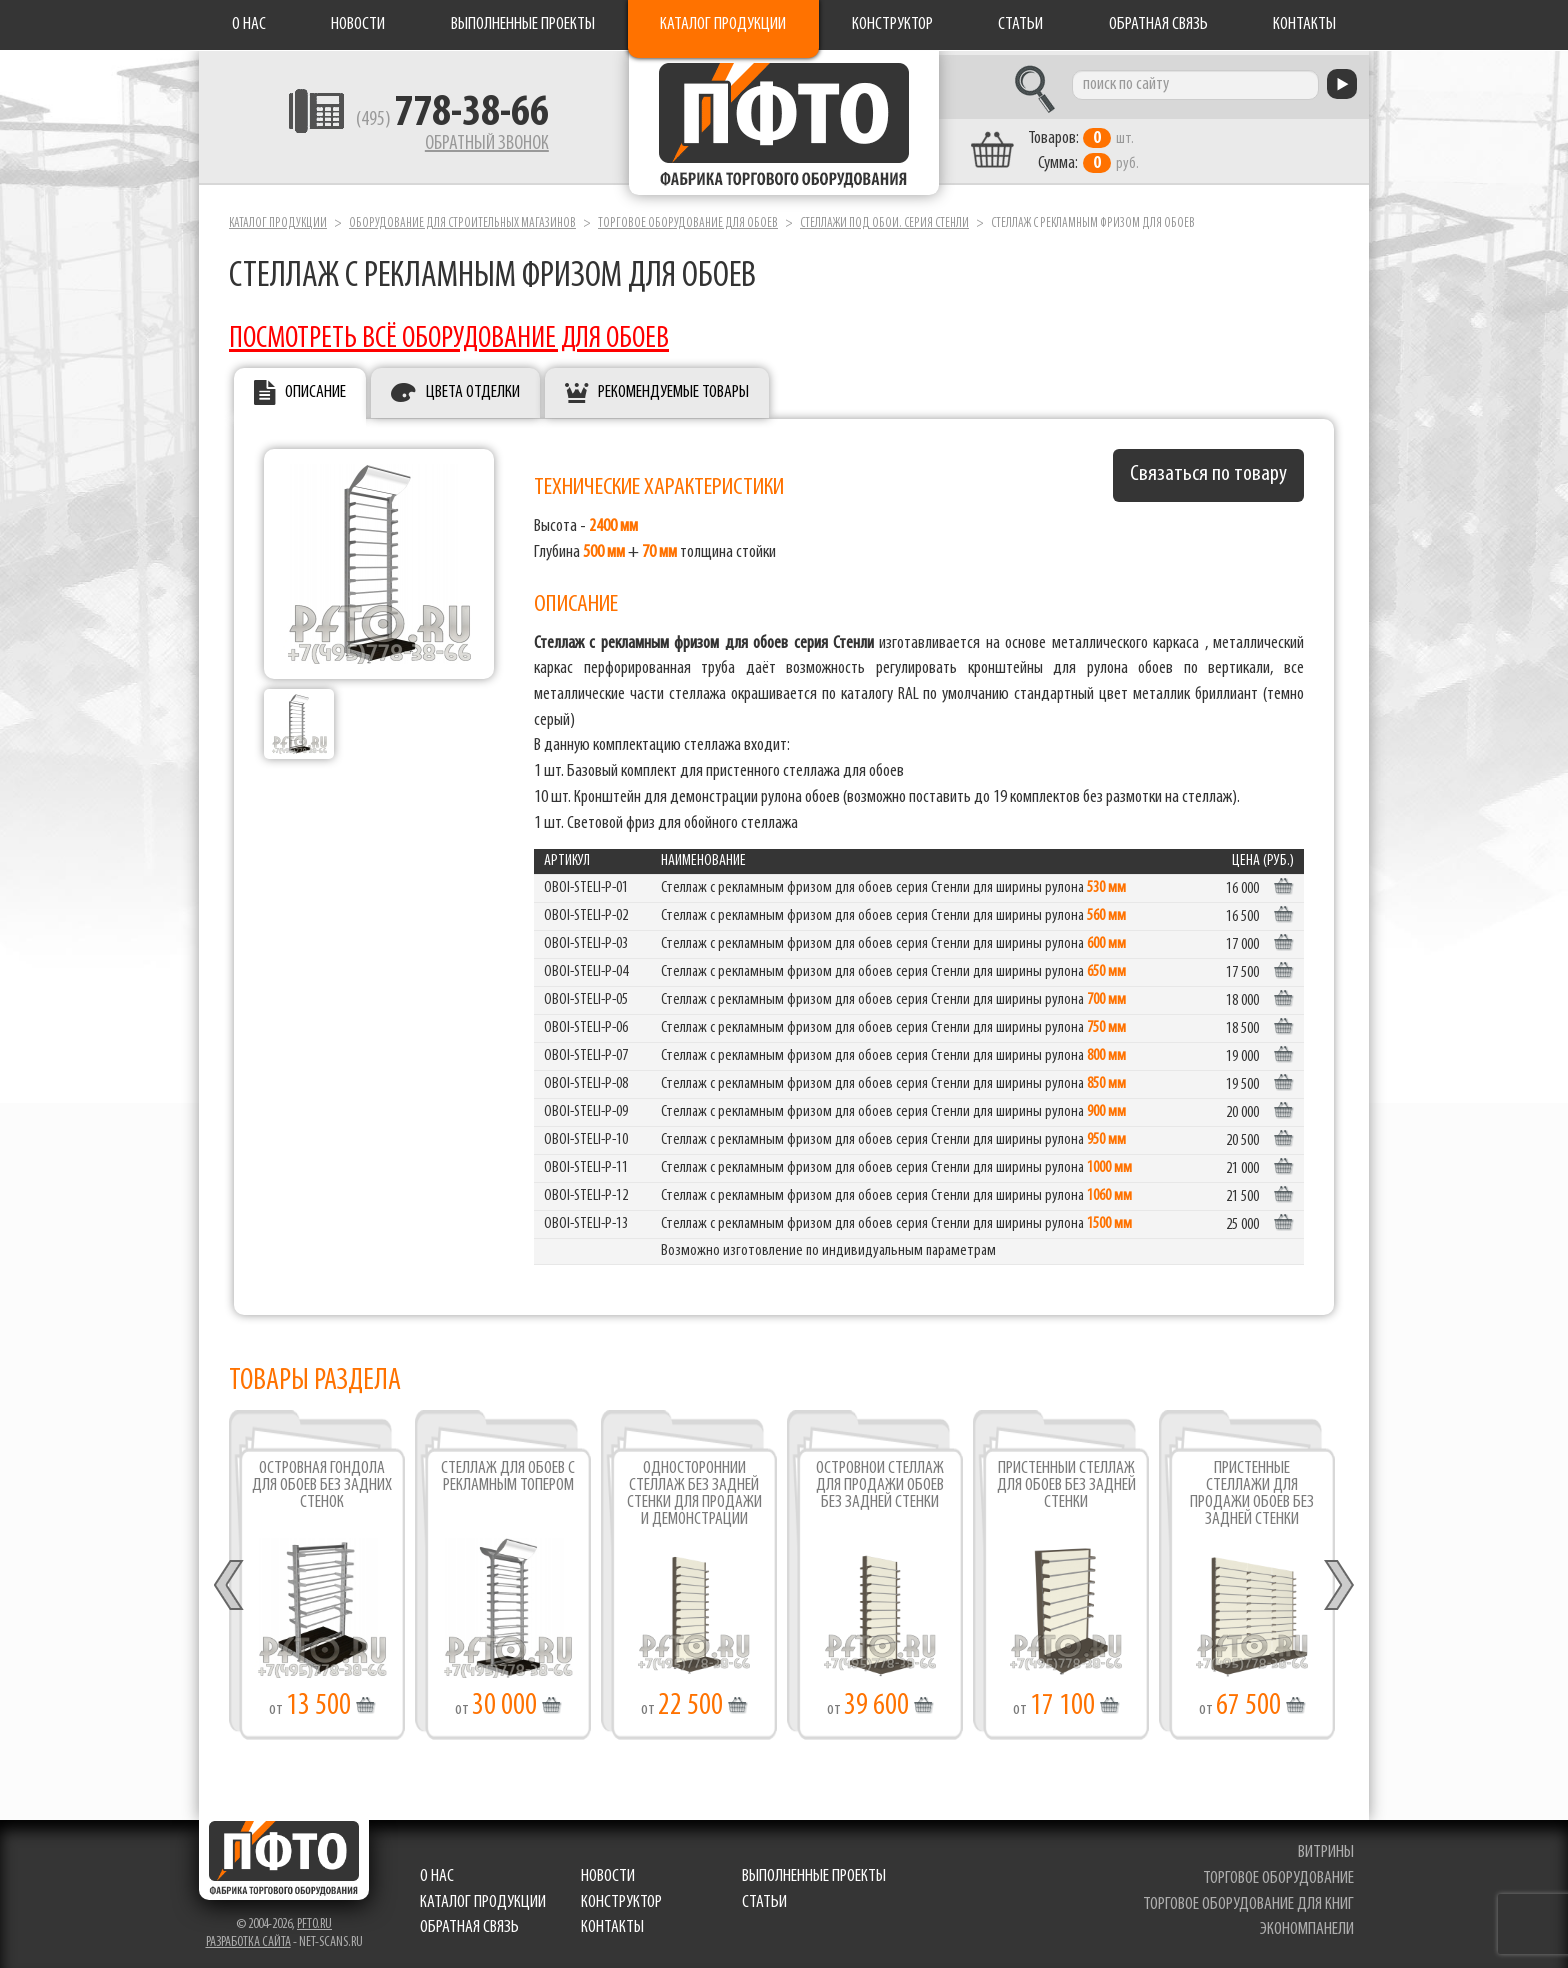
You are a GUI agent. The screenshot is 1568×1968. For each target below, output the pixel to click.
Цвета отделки (473, 388)
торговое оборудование (1278, 1873)
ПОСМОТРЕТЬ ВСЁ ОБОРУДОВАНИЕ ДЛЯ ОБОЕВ (449, 334)
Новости (358, 24)
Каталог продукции (723, 24)
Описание (315, 388)
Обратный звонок (470, 145)
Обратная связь (1158, 24)
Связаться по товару (1208, 470)
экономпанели (1307, 1925)
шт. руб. (1099, 147)
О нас (249, 24)
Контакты (1304, 24)
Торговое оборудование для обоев (688, 218)
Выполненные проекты (523, 24)
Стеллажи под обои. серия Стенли (884, 218)
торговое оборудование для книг (1248, 1899)
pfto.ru (314, 1920)
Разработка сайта (248, 1938)
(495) (435, 121)
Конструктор (892, 24)
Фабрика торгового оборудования (784, 125)
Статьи (1020, 24)
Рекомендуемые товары (673, 388)
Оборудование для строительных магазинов (462, 218)
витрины (1326, 1848)
